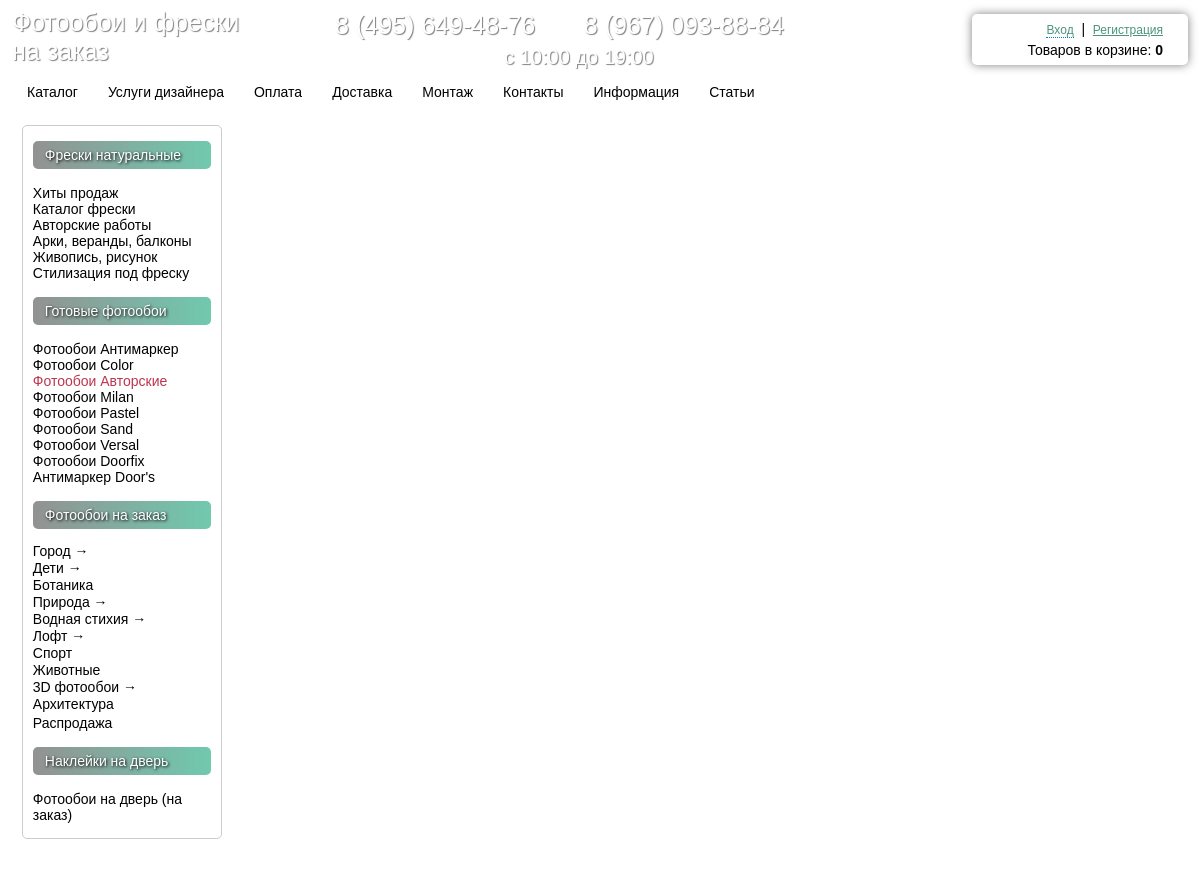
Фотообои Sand (83, 429)
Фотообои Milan (83, 397)
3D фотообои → (85, 687)
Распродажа (75, 723)
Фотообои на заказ (106, 515)
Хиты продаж (78, 193)
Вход (1059, 30)
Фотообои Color (83, 365)
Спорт (52, 653)
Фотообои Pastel (86, 413)
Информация (636, 92)
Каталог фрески (84, 209)
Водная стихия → (90, 619)
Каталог (52, 92)
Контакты (533, 92)
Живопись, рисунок (95, 257)
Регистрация (1128, 30)
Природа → (70, 602)
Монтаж (447, 92)
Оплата (278, 92)
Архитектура (73, 704)
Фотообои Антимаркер (106, 349)
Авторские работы (92, 225)
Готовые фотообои (106, 311)
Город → (61, 551)
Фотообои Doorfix (89, 461)
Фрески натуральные (113, 155)
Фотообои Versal (86, 445)
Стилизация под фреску (111, 273)
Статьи (731, 92)
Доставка (362, 92)
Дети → (57, 568)
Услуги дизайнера (166, 92)
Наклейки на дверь (107, 761)
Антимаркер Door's (94, 477)
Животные (67, 670)
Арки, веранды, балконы (112, 241)
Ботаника (63, 585)
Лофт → (59, 636)
